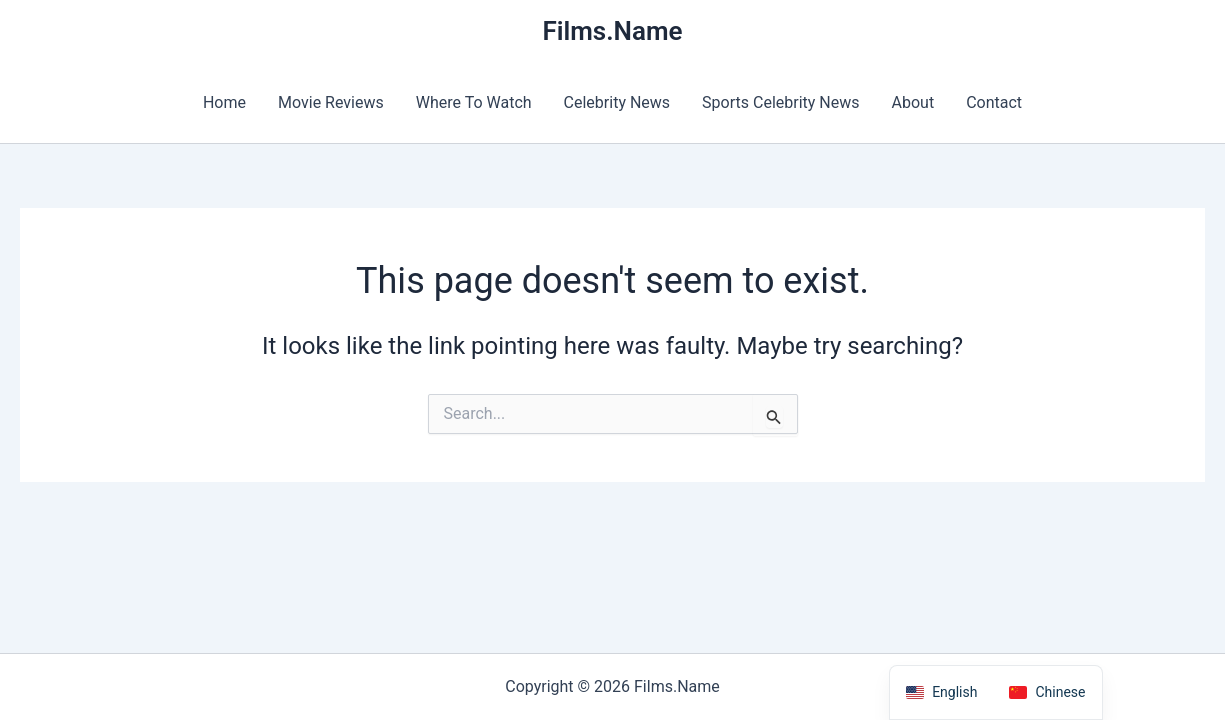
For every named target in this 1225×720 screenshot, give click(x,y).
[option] (1047, 692)
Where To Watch (474, 102)
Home (224, 102)
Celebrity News (617, 102)
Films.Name (612, 31)
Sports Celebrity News (780, 102)
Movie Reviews (331, 102)
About (913, 102)
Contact (994, 102)
